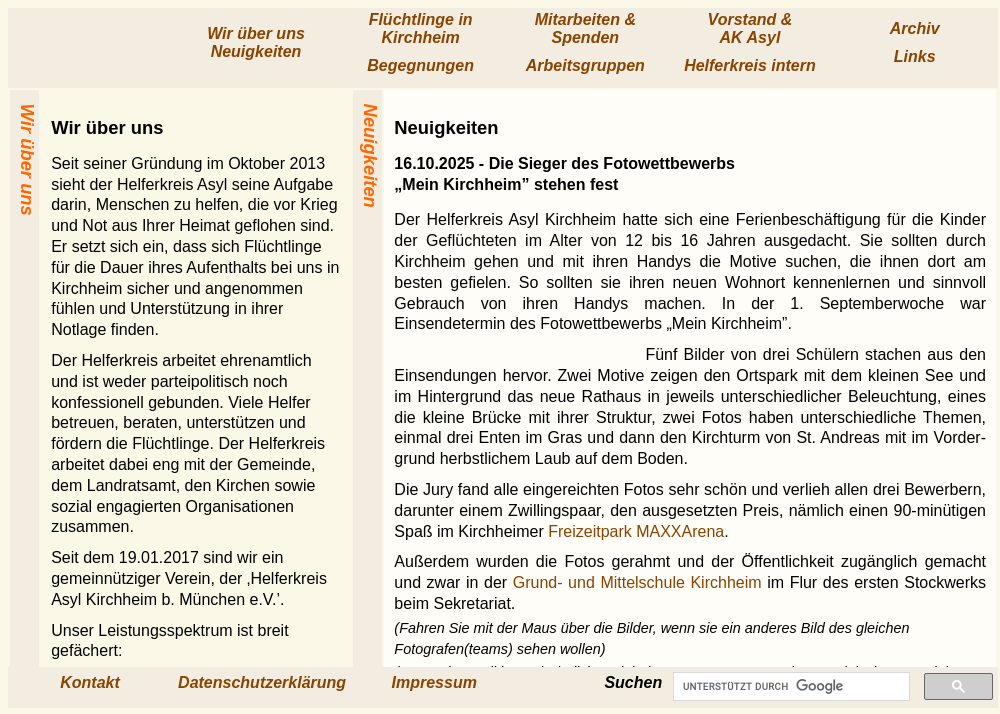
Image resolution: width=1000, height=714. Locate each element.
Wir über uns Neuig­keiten (256, 42)
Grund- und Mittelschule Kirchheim (637, 582)
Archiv (915, 28)
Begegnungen (420, 65)
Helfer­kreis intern (750, 65)
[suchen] (789, 687)
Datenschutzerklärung (262, 682)
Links (915, 56)
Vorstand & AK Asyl (750, 28)
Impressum (434, 682)
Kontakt (90, 682)
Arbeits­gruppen (585, 65)
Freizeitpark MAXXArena (636, 531)
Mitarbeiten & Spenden (585, 28)
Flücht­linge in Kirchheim (421, 28)
